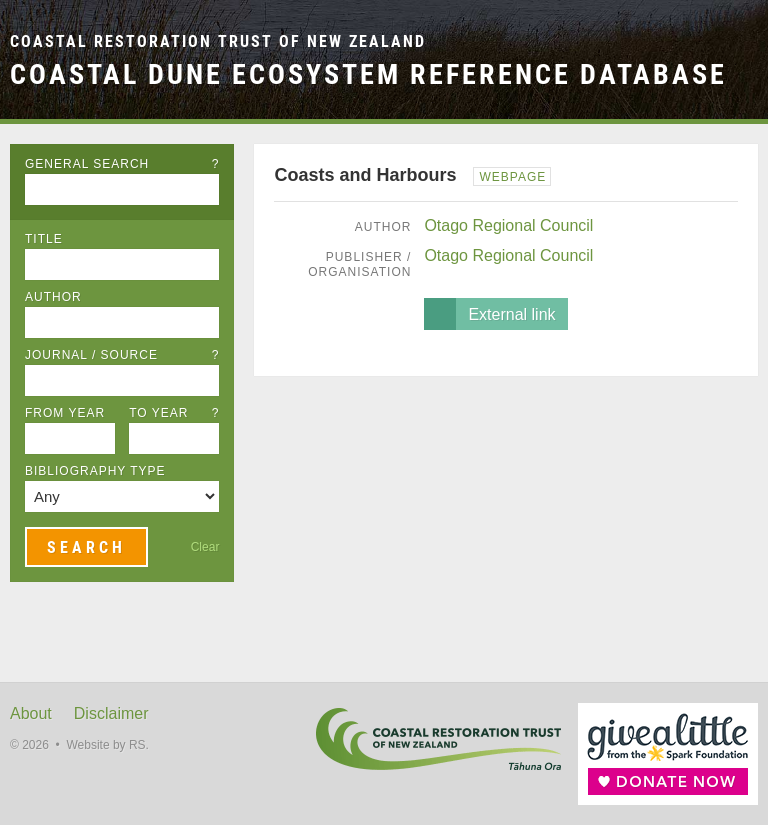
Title (44, 239)
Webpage (512, 177)
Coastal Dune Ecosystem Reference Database (368, 74)
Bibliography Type (95, 471)
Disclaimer (111, 713)
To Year (174, 413)
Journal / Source (122, 355)
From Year (65, 413)
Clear (205, 547)
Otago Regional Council (508, 225)
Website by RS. (107, 745)
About (31, 713)
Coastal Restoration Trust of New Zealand (218, 41)
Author (53, 297)
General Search (122, 164)
